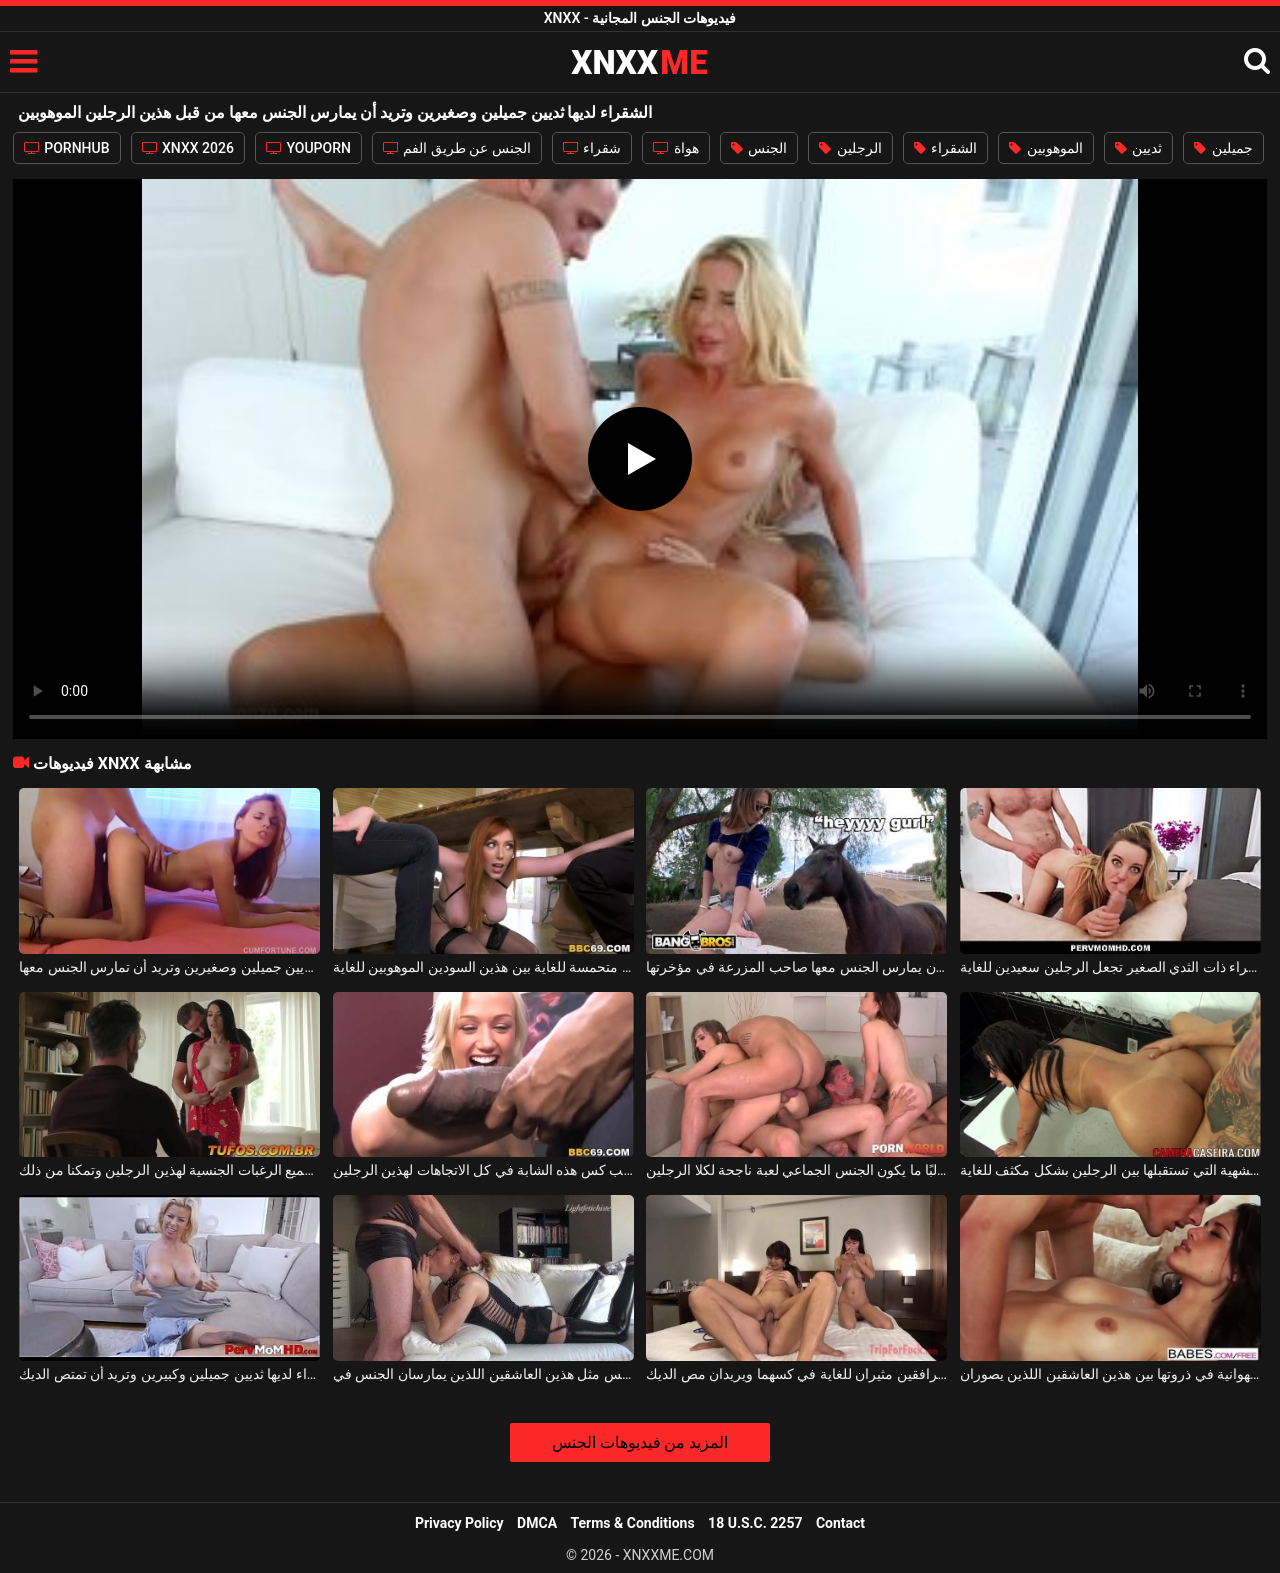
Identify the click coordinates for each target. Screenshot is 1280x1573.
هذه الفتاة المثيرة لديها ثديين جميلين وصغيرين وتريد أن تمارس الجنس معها (169, 967)
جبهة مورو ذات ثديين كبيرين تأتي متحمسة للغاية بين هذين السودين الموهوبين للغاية (483, 967)
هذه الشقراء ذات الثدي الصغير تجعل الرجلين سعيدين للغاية (1110, 967)
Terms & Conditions (633, 1523)
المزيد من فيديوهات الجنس (640, 1442)
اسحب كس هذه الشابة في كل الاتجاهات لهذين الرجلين (483, 1170)
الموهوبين (1045, 148)
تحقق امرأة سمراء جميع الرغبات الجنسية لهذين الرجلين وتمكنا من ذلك (169, 1170)
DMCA (537, 1523)
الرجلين (850, 148)
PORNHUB (67, 148)
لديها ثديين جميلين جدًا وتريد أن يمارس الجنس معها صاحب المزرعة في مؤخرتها (796, 967)
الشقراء (945, 148)
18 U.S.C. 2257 (755, 1523)
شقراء (592, 148)
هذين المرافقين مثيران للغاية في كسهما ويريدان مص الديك (796, 1374)
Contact (840, 1523)
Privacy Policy (459, 1523)
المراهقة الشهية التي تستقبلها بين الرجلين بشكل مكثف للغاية (1110, 1170)
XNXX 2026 (188, 148)
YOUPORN (308, 148)
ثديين (1138, 148)
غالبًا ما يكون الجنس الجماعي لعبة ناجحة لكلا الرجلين (796, 1170)
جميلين (1223, 148)
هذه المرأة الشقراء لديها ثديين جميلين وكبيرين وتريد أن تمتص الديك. (169, 1374)
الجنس (759, 148)
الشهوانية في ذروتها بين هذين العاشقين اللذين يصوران (1110, 1374)
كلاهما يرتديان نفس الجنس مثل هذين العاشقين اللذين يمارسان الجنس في (483, 1374)
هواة (675, 148)
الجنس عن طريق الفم (457, 148)
